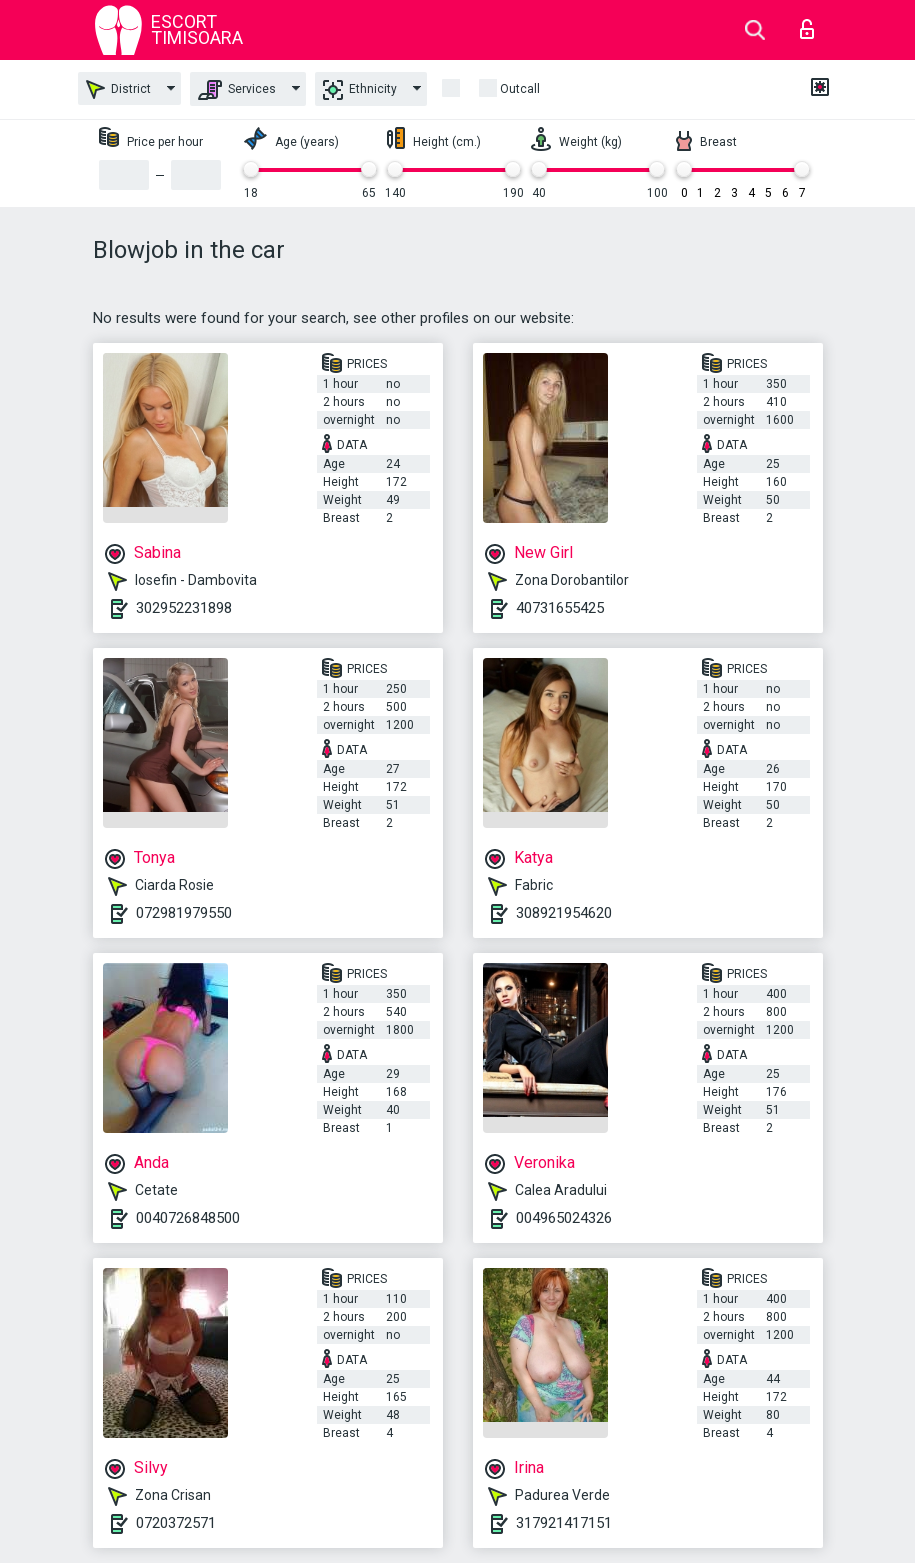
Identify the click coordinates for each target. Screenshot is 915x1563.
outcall (520, 89)
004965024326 (564, 1218)
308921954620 (564, 913)
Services (237, 90)
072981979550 (184, 913)
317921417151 (564, 1523)
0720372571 (176, 1523)
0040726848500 (188, 1218)
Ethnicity (360, 90)
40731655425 (560, 608)
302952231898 (184, 608)
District (118, 89)
